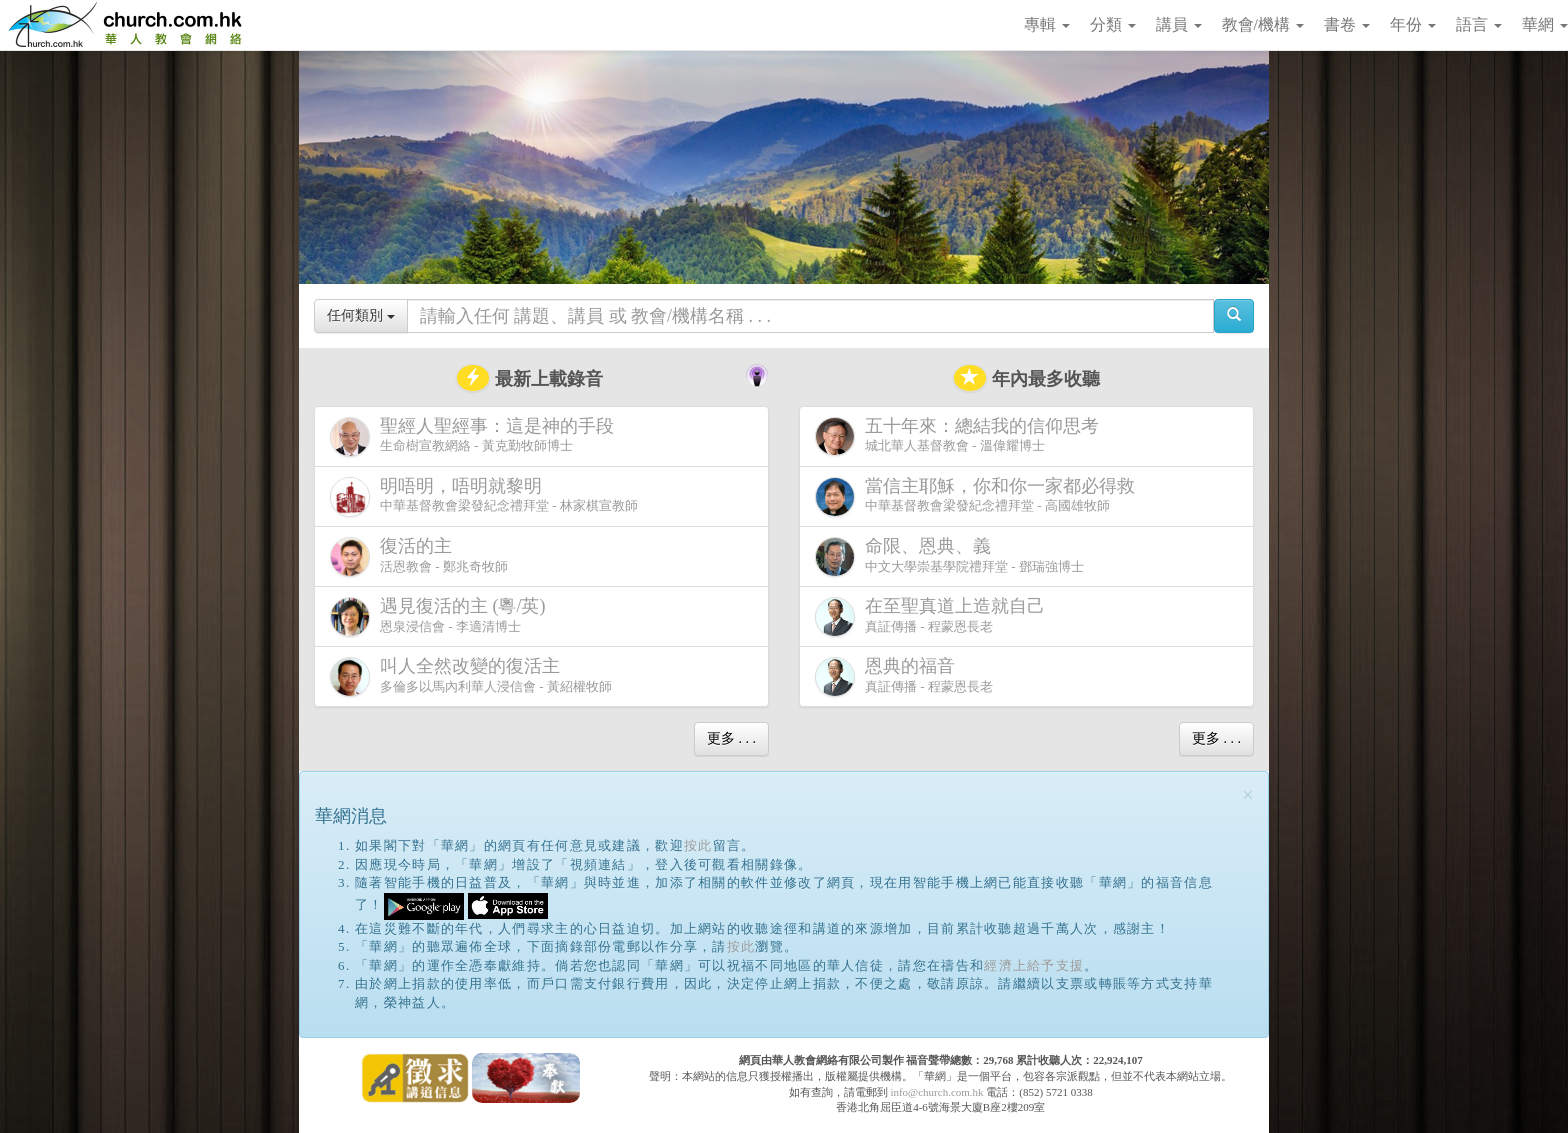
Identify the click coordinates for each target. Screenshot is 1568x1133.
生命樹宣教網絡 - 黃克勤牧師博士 (476, 436)
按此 (698, 845)
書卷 (1347, 24)
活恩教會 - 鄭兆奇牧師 (419, 556)
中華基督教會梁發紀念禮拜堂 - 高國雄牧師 (979, 496)
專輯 (1047, 24)
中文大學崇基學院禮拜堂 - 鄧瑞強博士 (949, 556)
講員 (1179, 24)
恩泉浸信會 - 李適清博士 (442, 616)
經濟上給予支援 (1034, 965)
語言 (1479, 24)
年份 (1413, 24)
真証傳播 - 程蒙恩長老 (934, 616)
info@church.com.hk (936, 1092)
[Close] (1248, 795)
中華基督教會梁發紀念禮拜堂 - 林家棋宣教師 (484, 496)
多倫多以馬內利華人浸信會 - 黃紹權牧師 (471, 676)
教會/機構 (1263, 24)
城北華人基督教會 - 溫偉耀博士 (961, 436)
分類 (1113, 24)
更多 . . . (731, 738)
